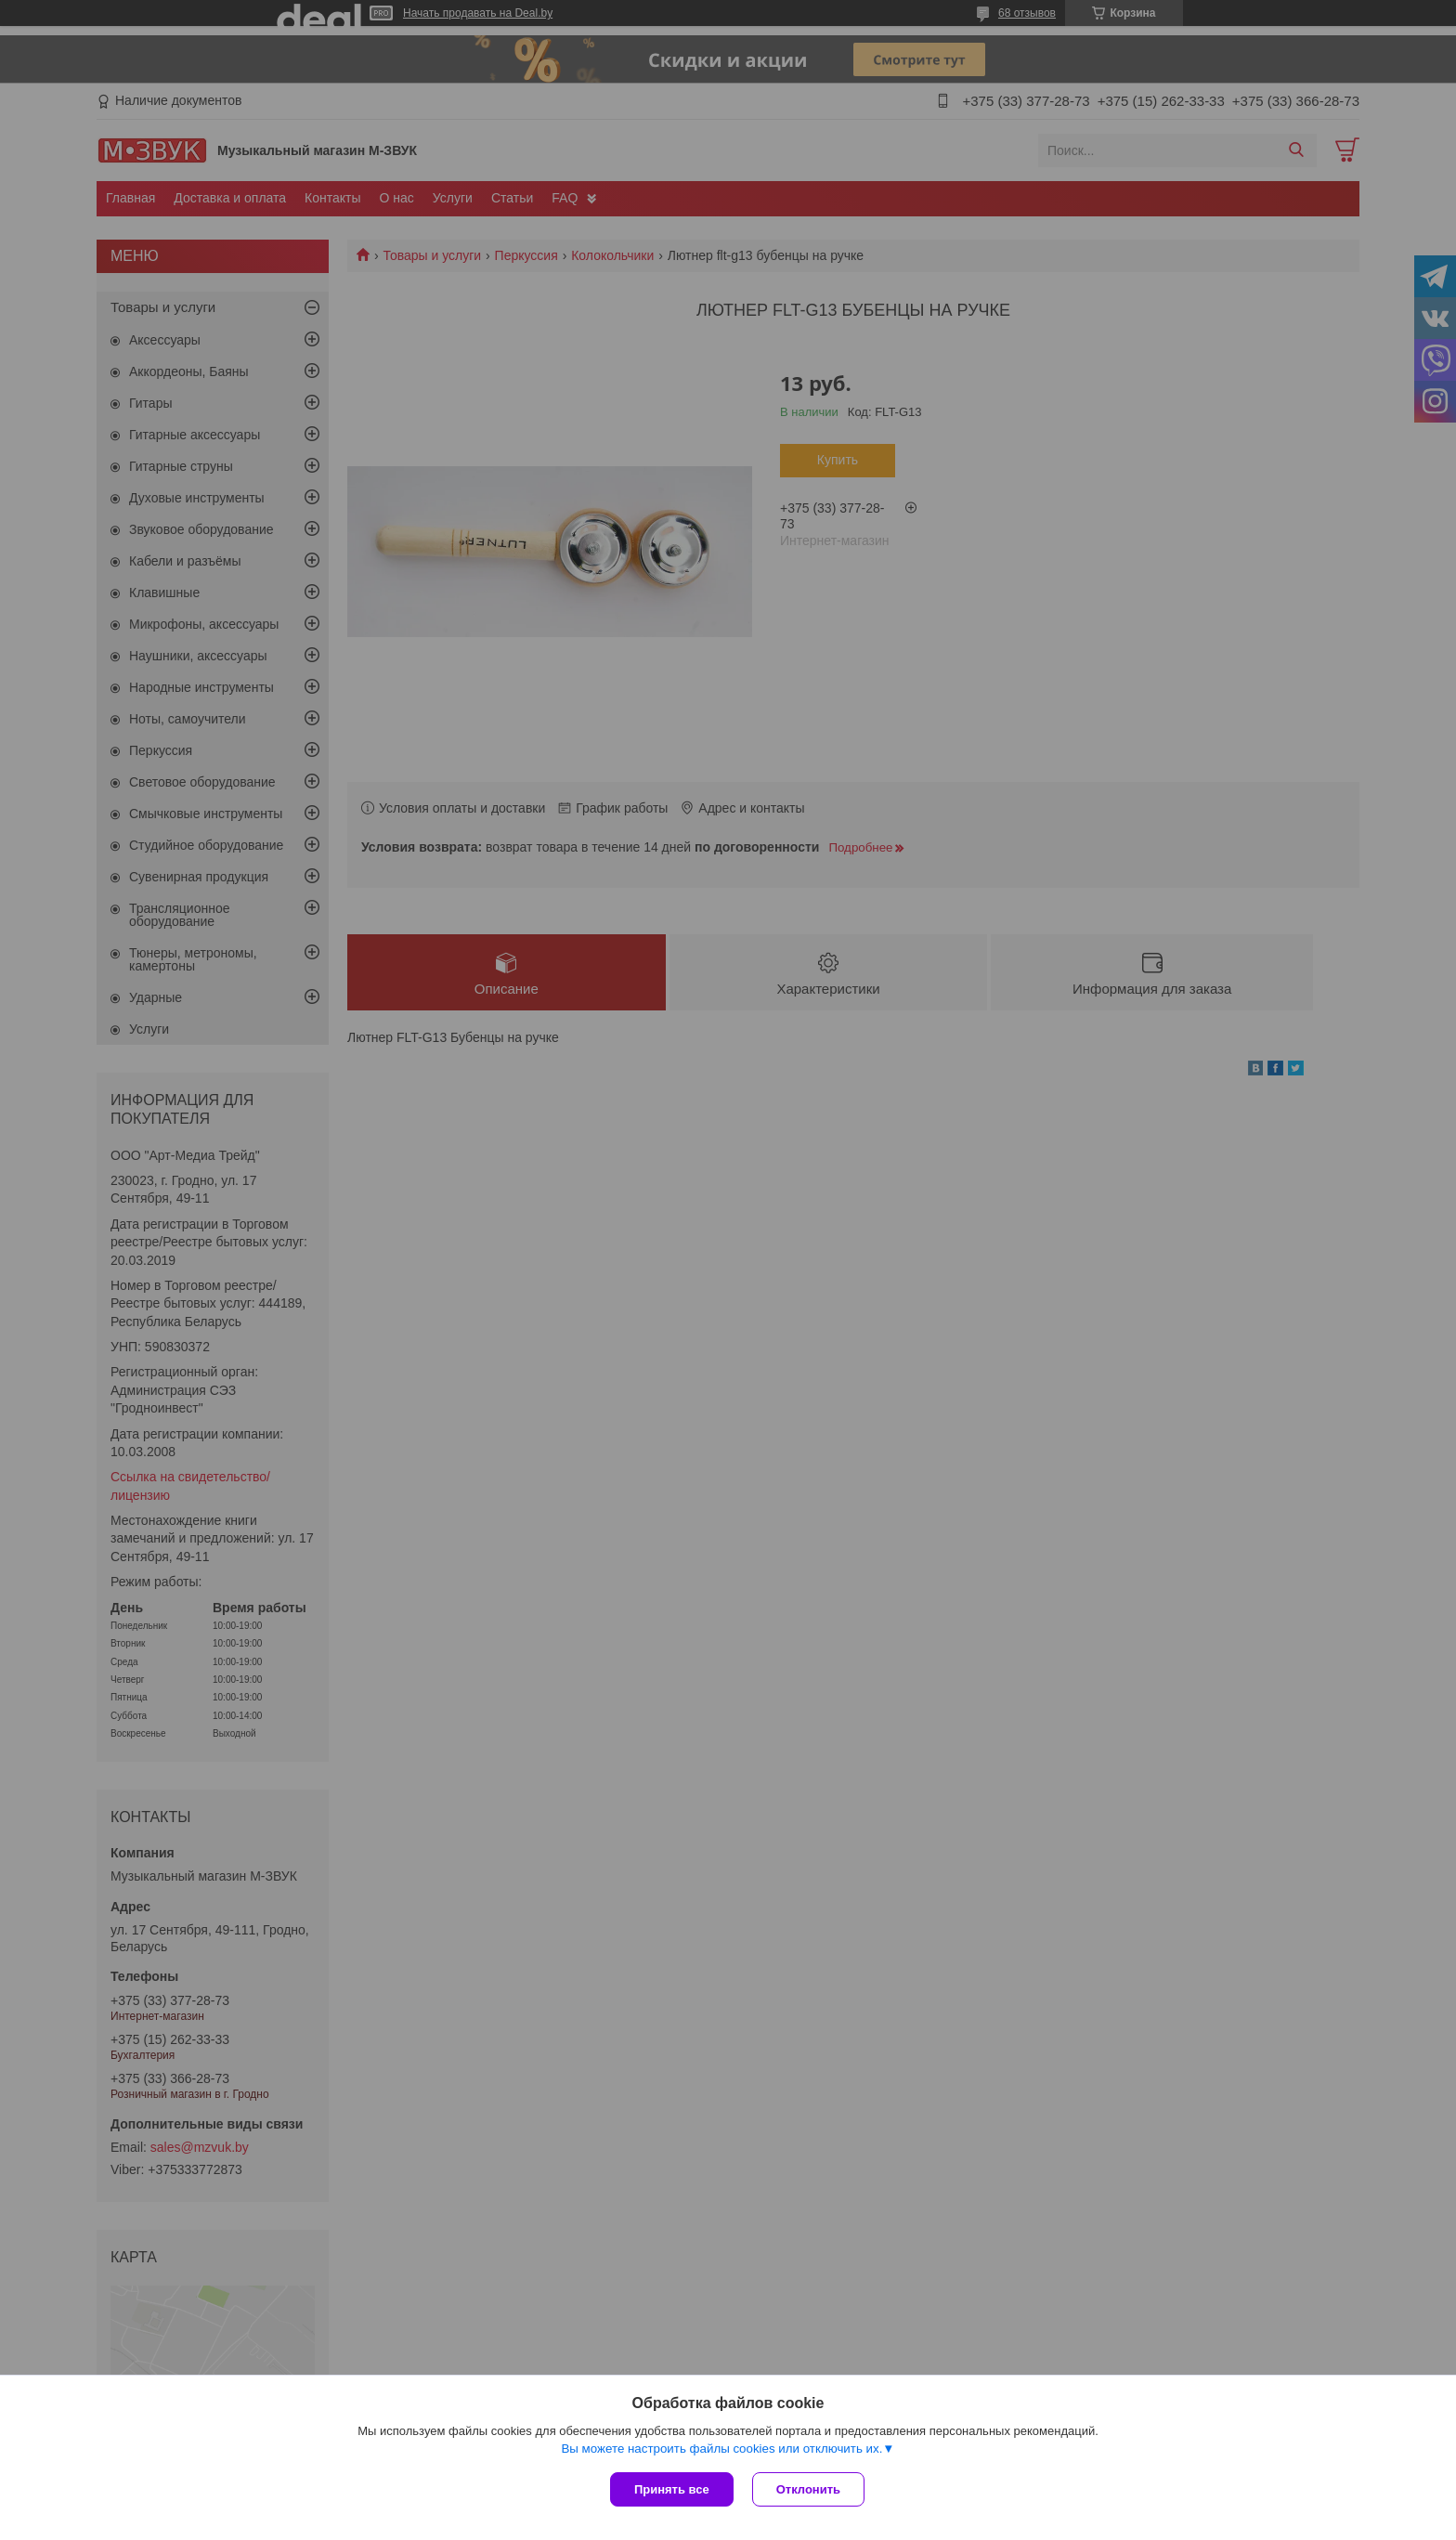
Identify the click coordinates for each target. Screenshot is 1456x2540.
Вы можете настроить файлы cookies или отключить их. (721, 2448)
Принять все (671, 2489)
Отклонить (808, 2489)
